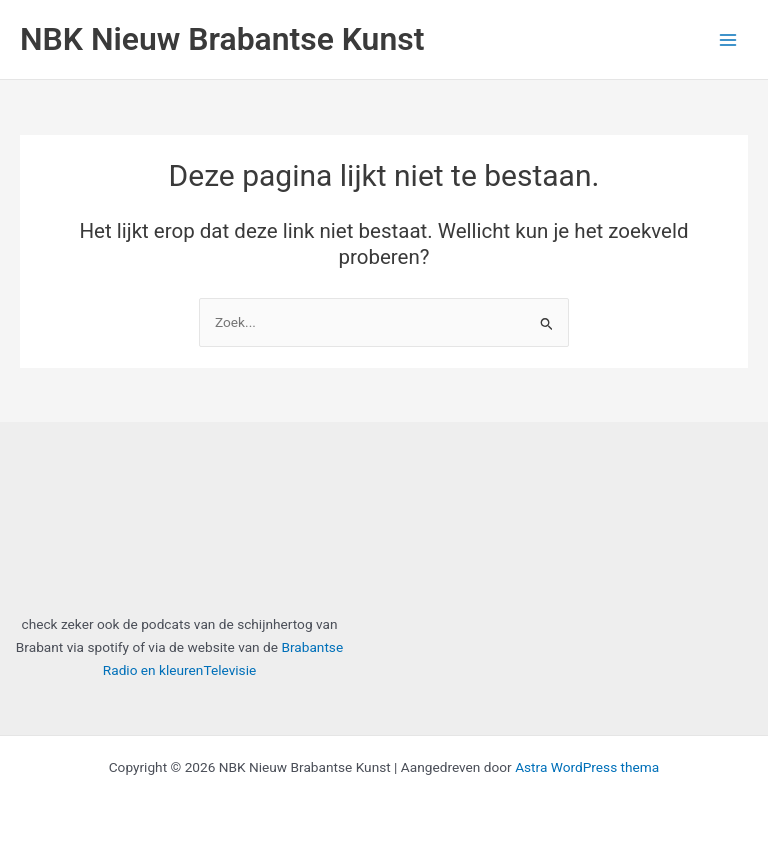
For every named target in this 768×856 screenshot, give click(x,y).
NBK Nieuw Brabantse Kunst (222, 39)
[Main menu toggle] (728, 39)
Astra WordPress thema (587, 767)
